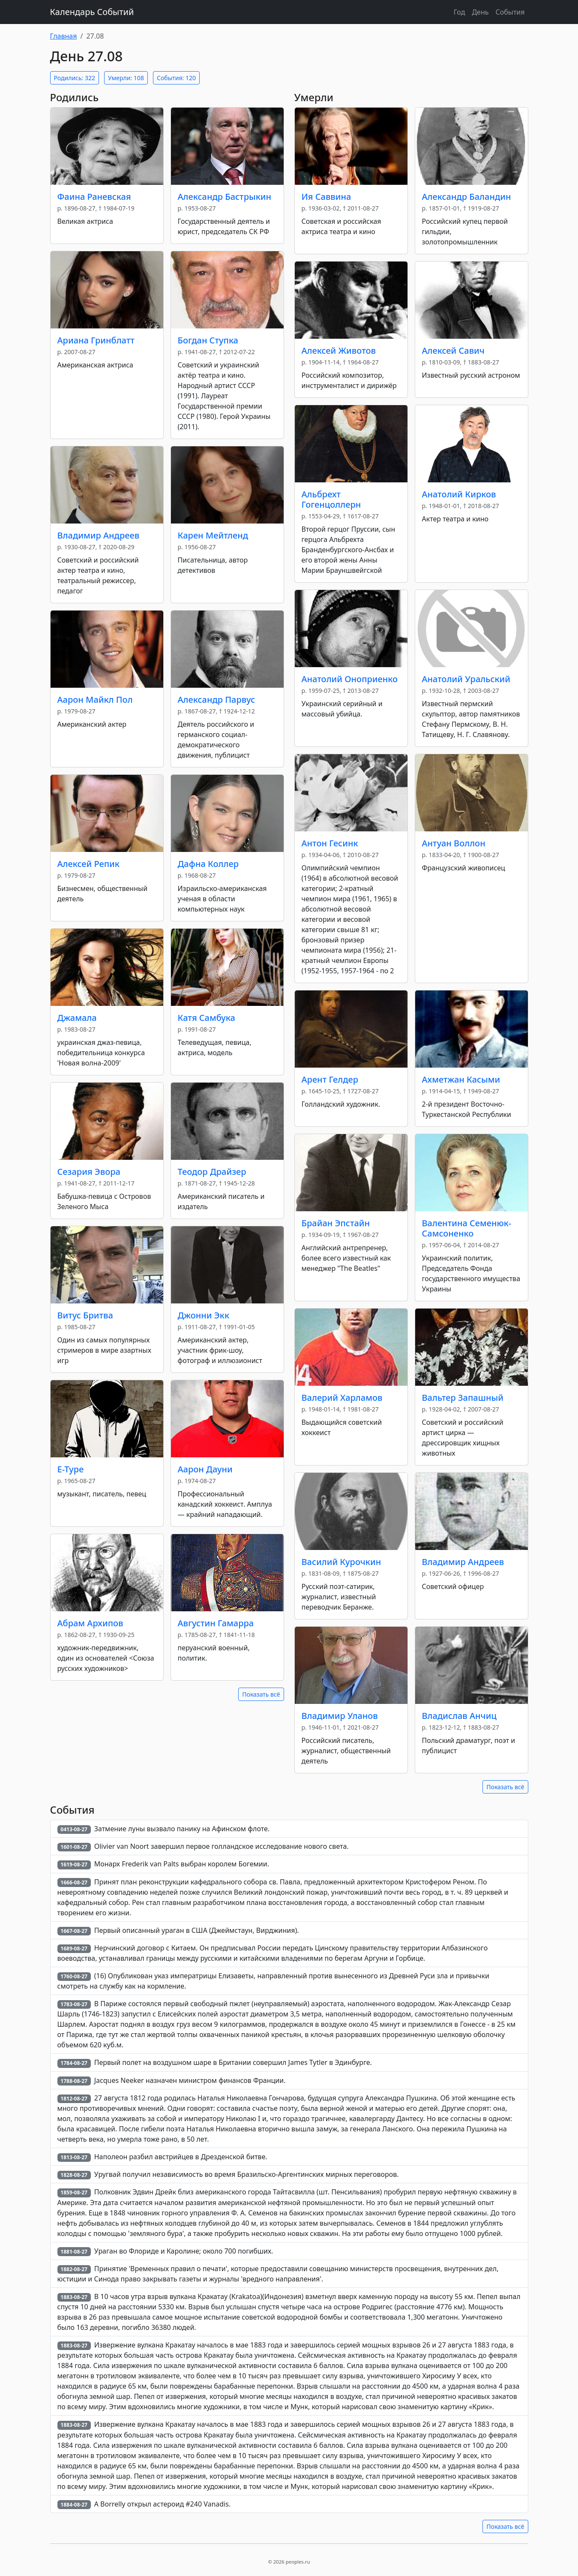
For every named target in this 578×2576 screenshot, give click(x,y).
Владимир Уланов (340, 1715)
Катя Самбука (206, 1017)
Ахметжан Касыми (461, 1079)
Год (459, 12)
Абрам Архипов (90, 1623)
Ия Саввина (326, 196)
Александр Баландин (466, 196)
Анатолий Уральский (466, 679)
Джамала (77, 1017)
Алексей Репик (88, 864)
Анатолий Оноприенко (350, 679)
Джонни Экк (204, 1315)
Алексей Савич (453, 350)
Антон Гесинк (330, 843)
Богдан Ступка (208, 340)
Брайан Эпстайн (336, 1223)
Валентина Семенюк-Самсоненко (467, 1228)
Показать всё (261, 1694)
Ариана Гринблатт (96, 340)
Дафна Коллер (208, 864)
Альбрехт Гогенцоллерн (331, 499)
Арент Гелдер (330, 1079)
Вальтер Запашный (462, 1397)
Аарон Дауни (205, 1469)
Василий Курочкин (341, 1562)
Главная (63, 36)
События (509, 12)
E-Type (70, 1469)
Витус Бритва (85, 1315)
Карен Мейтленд (213, 535)
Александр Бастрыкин (225, 196)
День (480, 12)
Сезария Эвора (88, 1171)
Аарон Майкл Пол (95, 699)
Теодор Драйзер (212, 1171)
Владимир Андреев (98, 535)
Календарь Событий (92, 12)
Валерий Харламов (342, 1397)
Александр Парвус (216, 699)
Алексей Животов (339, 350)
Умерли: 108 (126, 78)
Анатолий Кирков (459, 494)
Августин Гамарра (216, 1623)
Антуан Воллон (453, 843)
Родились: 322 (74, 78)
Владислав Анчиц (459, 1715)
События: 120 (176, 78)
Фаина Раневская (94, 196)
